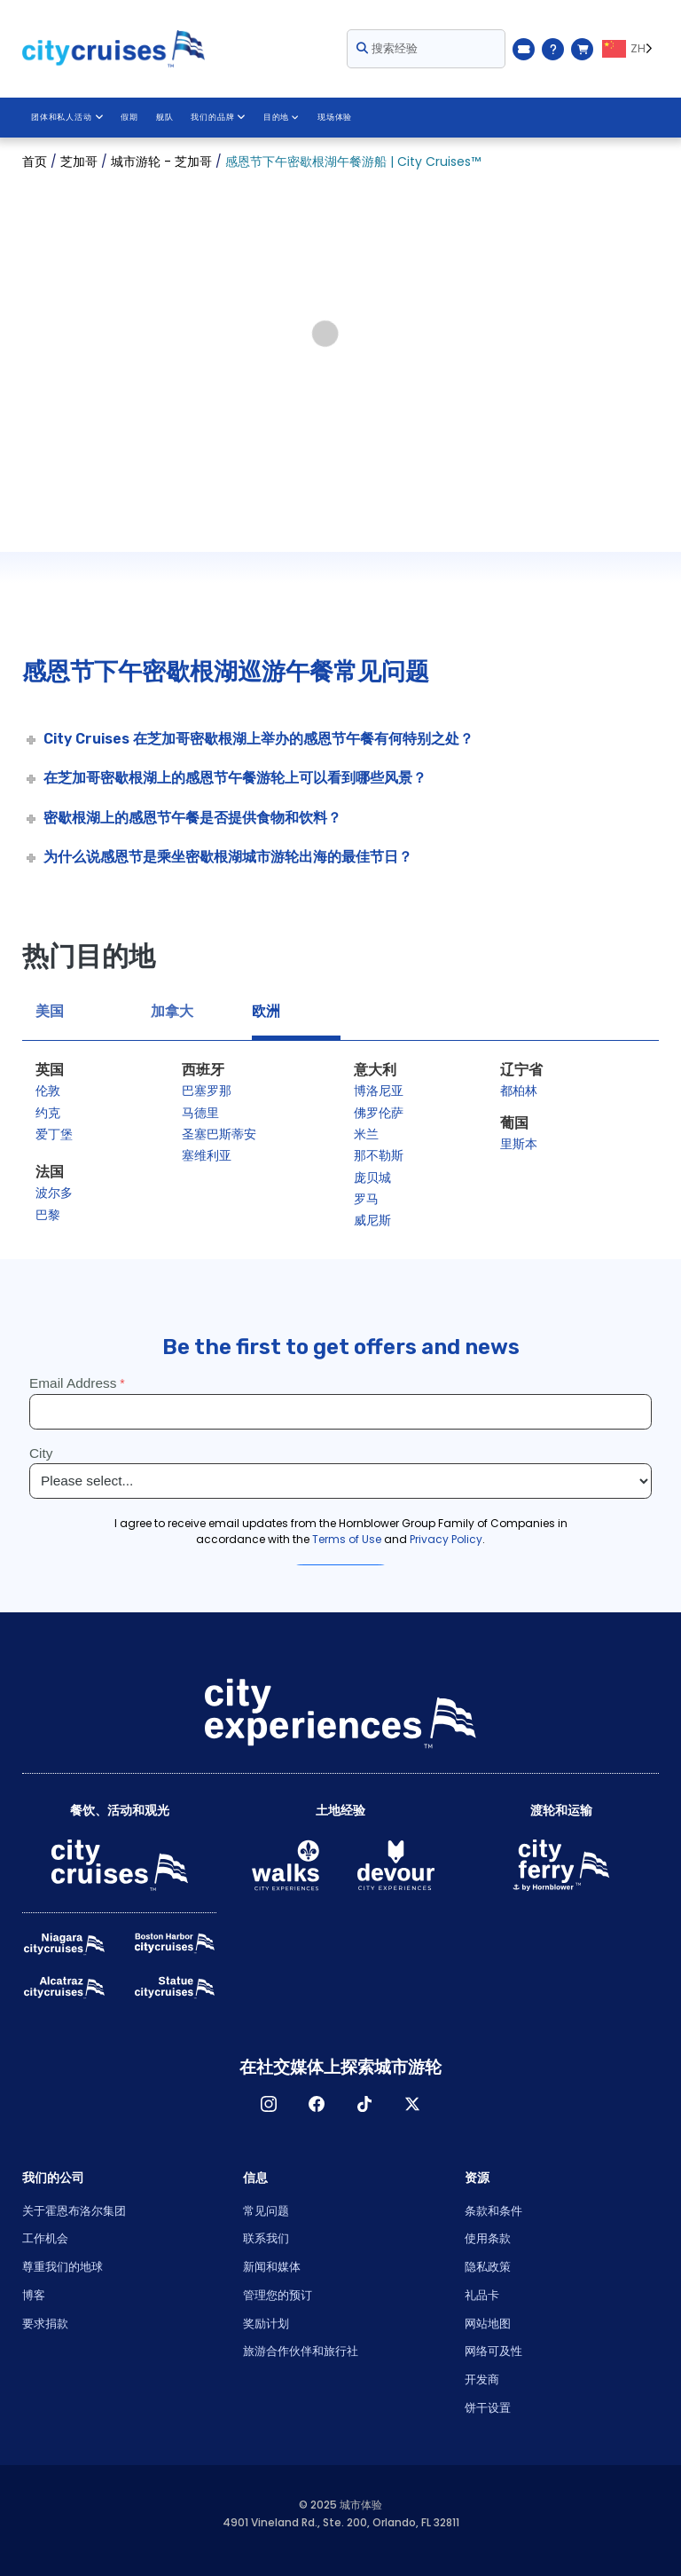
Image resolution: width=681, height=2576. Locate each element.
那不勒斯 (378, 1155)
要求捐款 (45, 2323)
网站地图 (488, 2323)
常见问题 (266, 2210)
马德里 (200, 1113)
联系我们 (266, 2238)
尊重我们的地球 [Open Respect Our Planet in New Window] (62, 2266)
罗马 (366, 1199)
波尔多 (54, 1192)
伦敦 (47, 1090)
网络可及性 (493, 2351)
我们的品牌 (218, 117)
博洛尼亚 (378, 1090)
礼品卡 (482, 2295)
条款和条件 (493, 2210)
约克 (47, 1113)
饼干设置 (488, 2407)
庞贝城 (372, 1177)
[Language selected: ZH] (630, 49)
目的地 (280, 117)
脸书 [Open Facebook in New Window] (317, 2104)
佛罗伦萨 (378, 1113)
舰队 (164, 117)
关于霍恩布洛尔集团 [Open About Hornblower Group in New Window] (74, 2210)
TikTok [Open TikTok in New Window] (364, 2104)
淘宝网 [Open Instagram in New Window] (269, 2104)
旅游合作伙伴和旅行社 (300, 2351)
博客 (33, 2295)
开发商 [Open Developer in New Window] (482, 2379)
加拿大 (172, 1011)
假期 (128, 117)
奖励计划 (266, 2323)
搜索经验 (387, 48)
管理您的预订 (277, 2295)
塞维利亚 (206, 1155)
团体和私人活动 (66, 117)
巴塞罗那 (206, 1090)
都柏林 (518, 1090)
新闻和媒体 (272, 2266)
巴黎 (47, 1215)
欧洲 (266, 1011)
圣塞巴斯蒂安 (219, 1134)
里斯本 (518, 1144)
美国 (49, 1011)
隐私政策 (488, 2266)
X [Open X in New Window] (412, 2104)
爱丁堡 (54, 1134)
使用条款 (488, 2238)
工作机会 (45, 2238)
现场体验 (334, 117)
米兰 (366, 1134)
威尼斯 (372, 1220)
